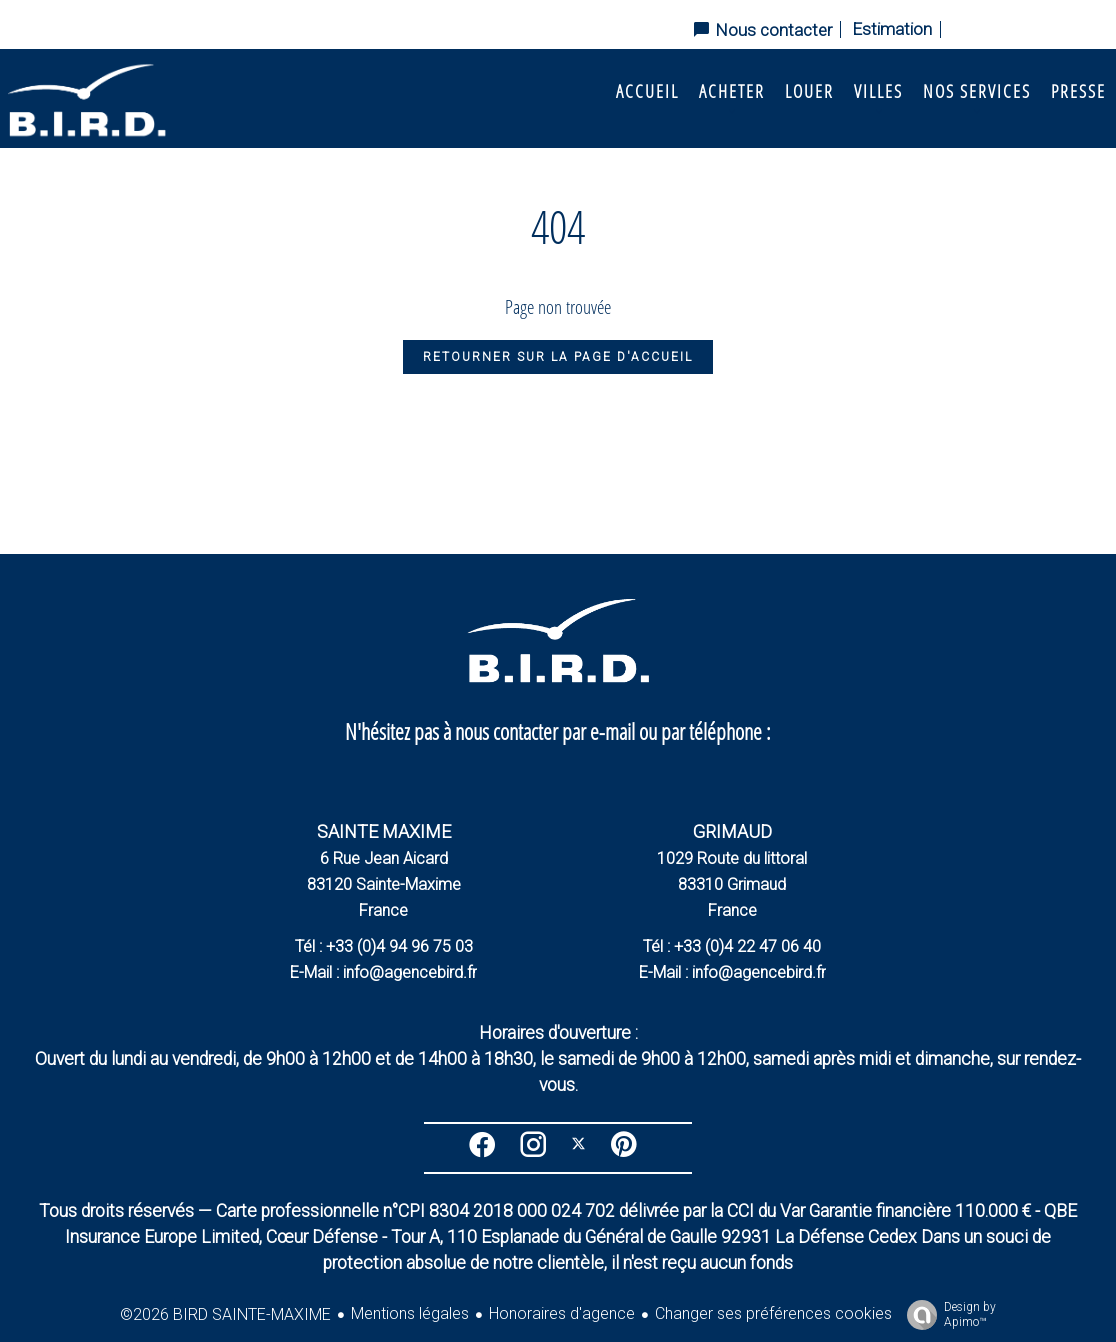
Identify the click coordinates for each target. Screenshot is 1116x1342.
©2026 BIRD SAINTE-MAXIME (225, 1314)
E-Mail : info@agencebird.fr (383, 972)
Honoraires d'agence (562, 1313)
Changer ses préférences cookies (773, 1313)
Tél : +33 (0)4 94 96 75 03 (384, 946)
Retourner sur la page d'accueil (558, 357)
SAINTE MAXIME (384, 831)
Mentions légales (410, 1313)
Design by (946, 1315)
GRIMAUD (732, 831)
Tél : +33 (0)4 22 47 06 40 (732, 946)
